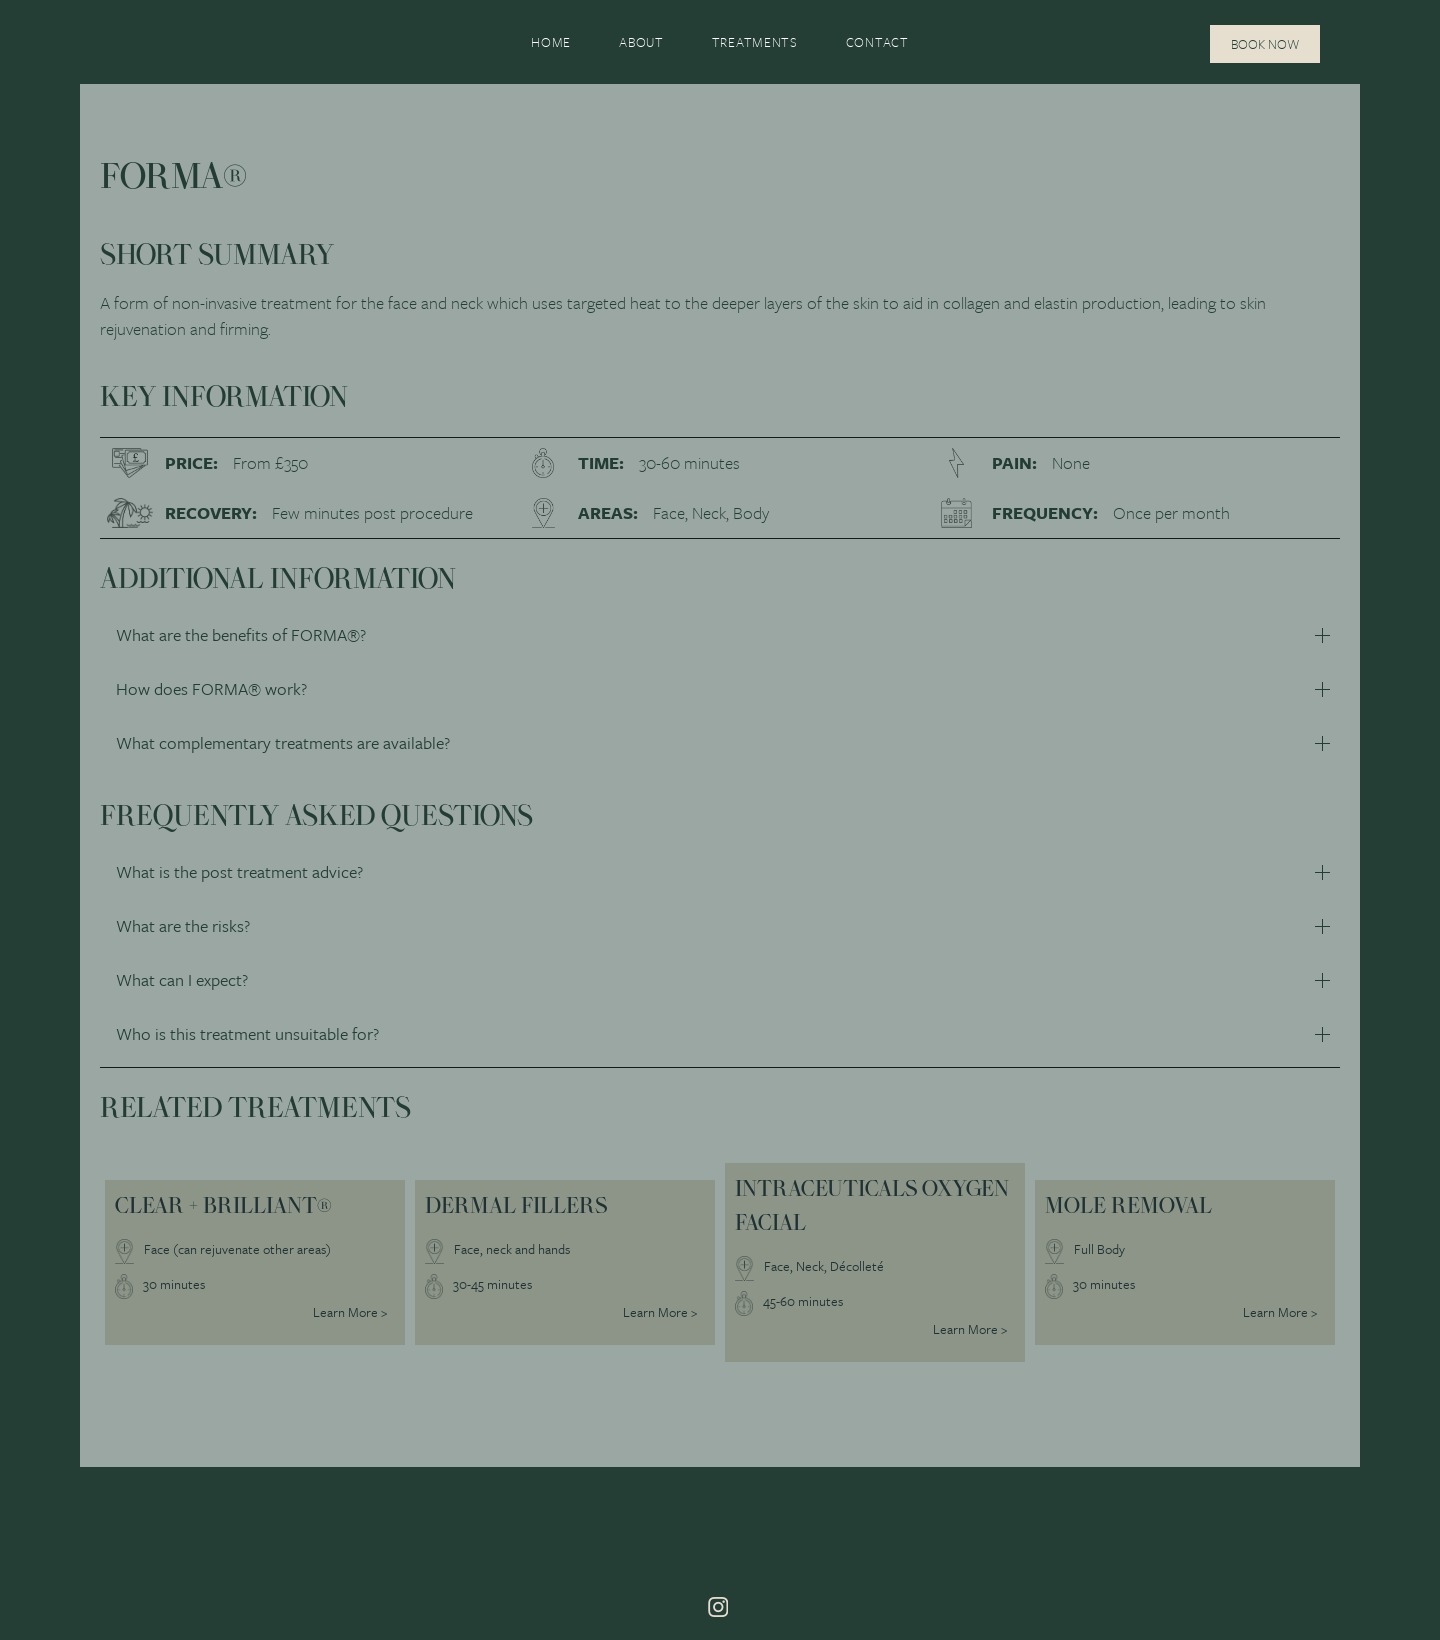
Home (551, 42)
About (641, 42)
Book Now (1265, 44)
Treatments (755, 42)
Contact (877, 42)
